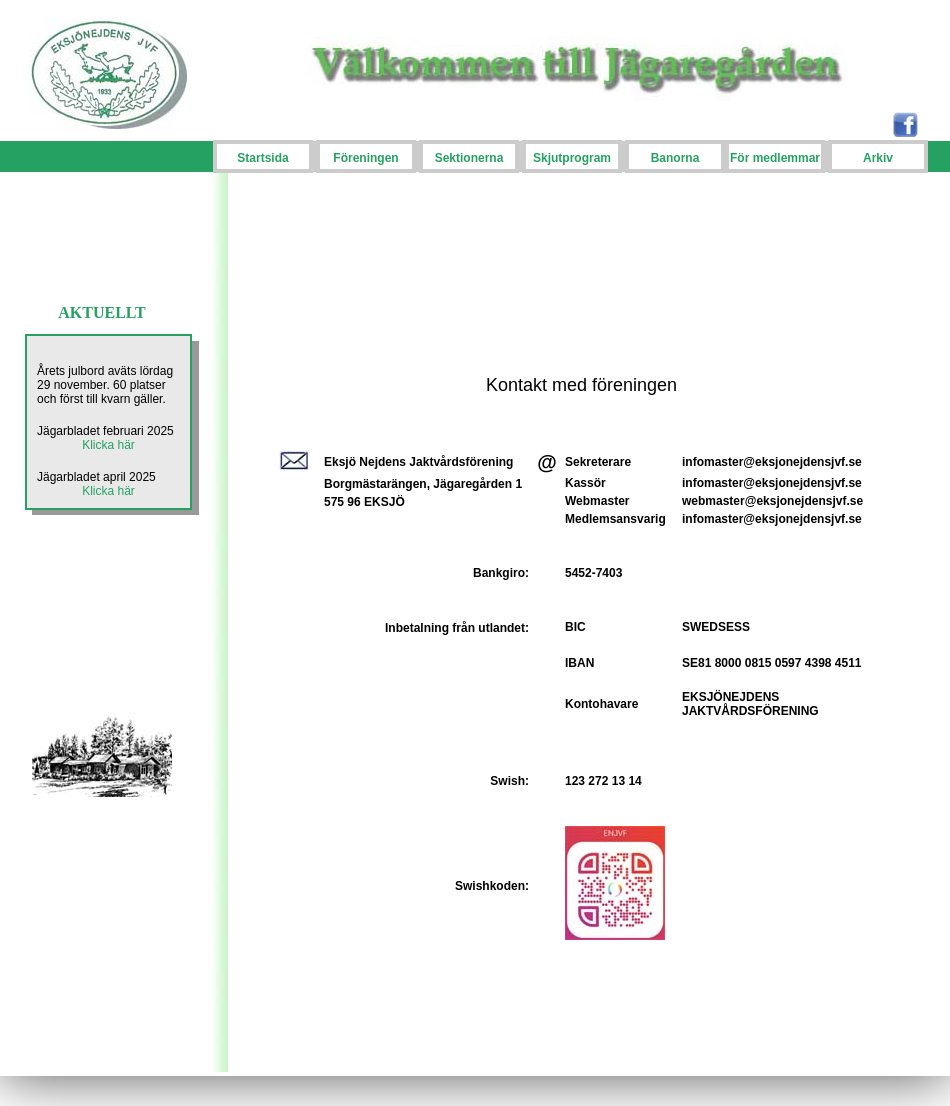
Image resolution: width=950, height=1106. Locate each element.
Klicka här (108, 445)
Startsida (262, 158)
